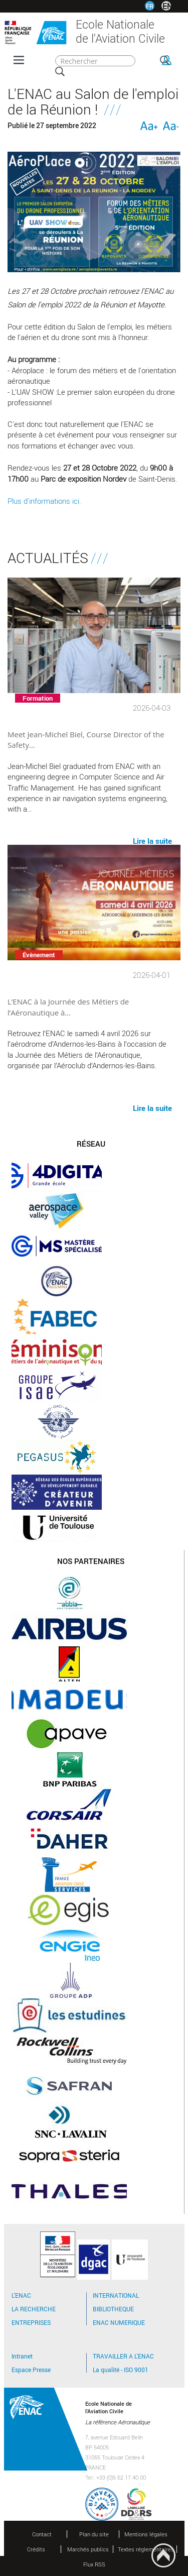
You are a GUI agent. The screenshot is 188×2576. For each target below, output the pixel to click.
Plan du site (94, 2534)
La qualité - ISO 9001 (120, 2370)
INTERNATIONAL (116, 2295)
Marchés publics (88, 2549)
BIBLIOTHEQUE (113, 2309)
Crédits (36, 2549)
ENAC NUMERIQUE (119, 2322)
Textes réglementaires (146, 2549)
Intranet (22, 2356)
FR (149, 6)
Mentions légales (145, 2534)
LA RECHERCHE (34, 2309)
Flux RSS (94, 2564)
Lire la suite (152, 1107)
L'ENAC (21, 2295)
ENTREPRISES (31, 2322)
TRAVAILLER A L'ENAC (123, 2356)
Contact (42, 2534)
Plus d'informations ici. (44, 501)
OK (164, 60)
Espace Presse (31, 2370)
